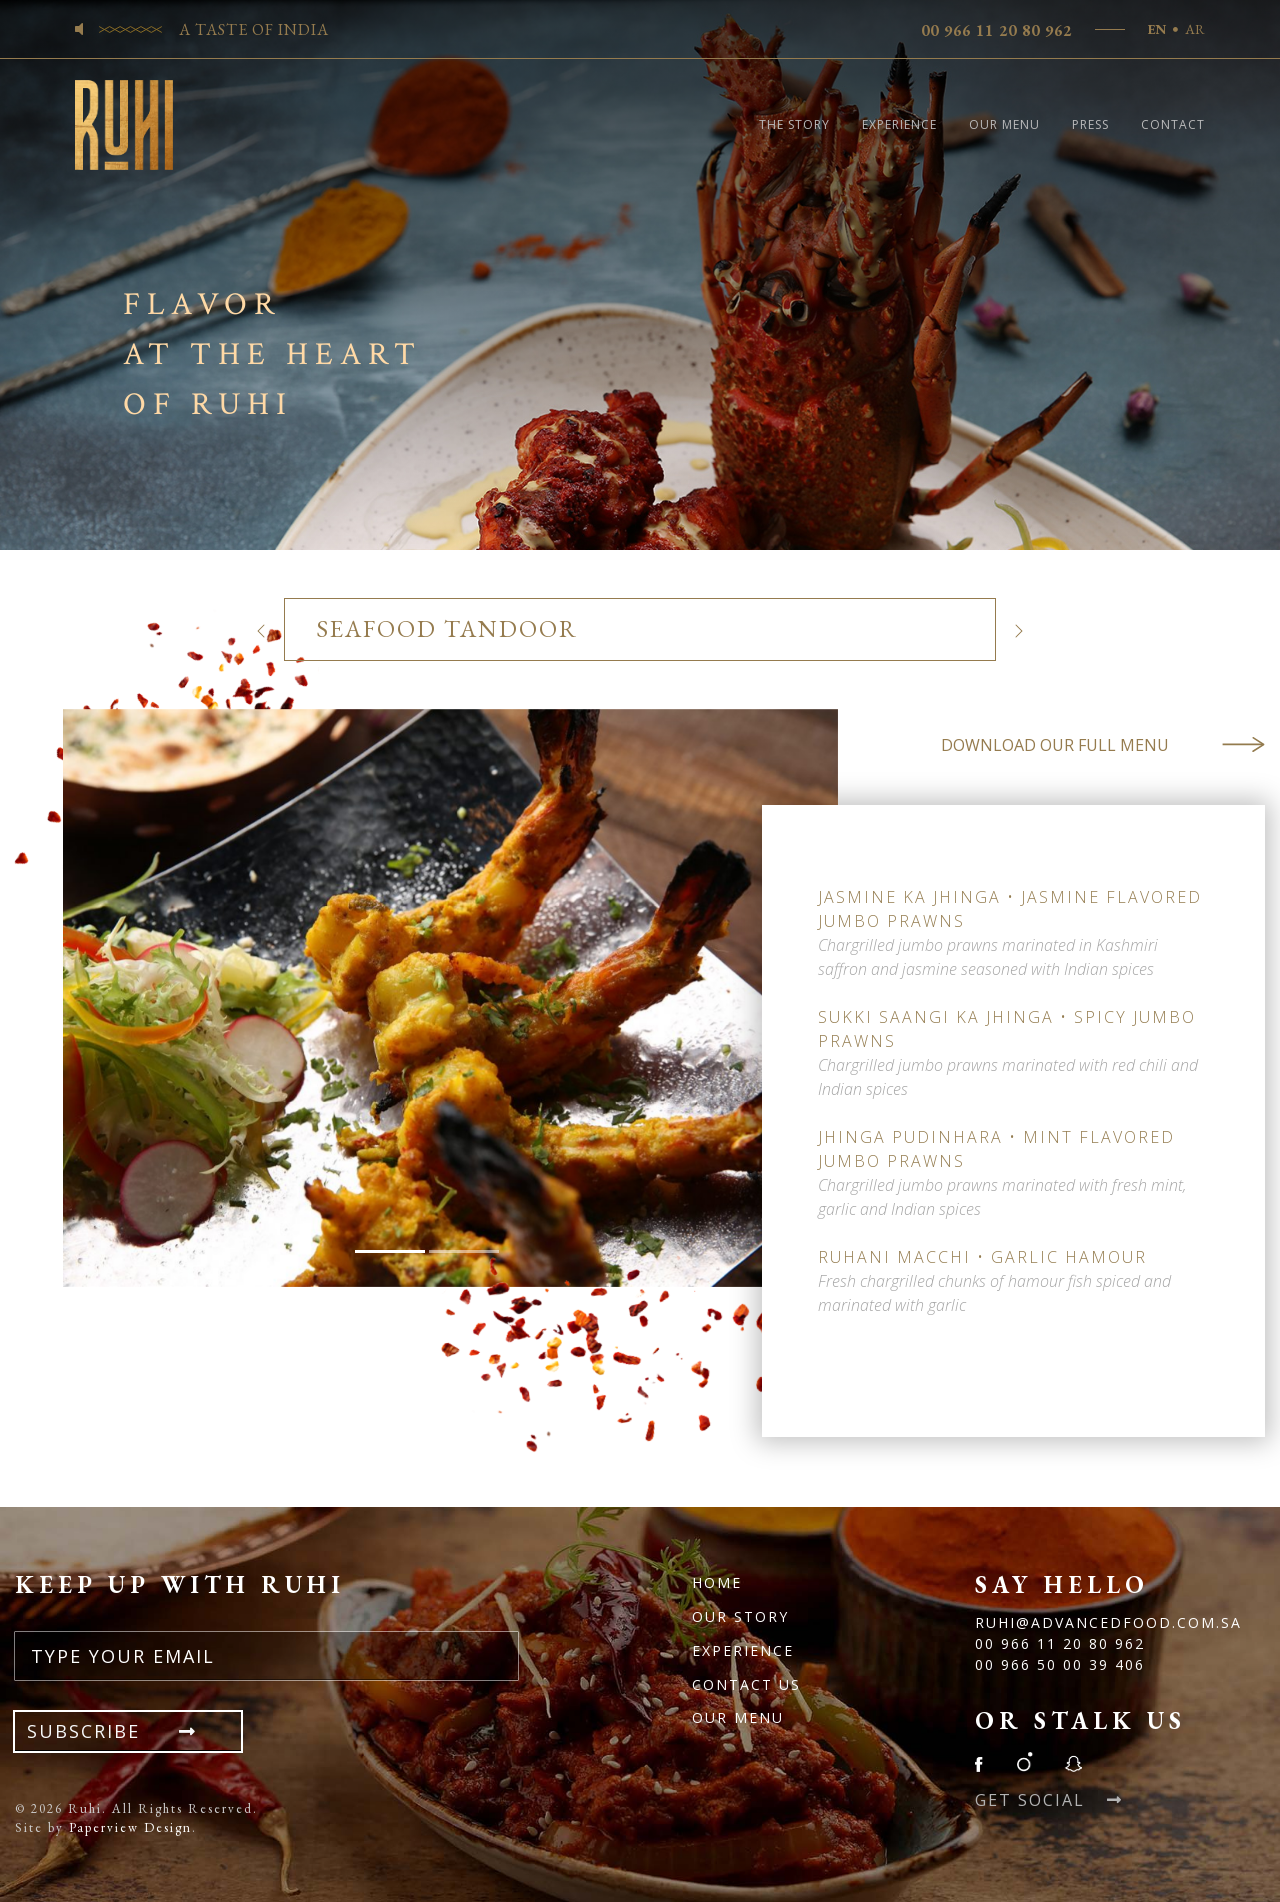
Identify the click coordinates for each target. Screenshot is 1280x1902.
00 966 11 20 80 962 (996, 30)
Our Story (740, 1616)
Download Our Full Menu (1103, 745)
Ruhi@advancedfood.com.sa (1108, 1622)
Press (1090, 124)
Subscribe (128, 1731)
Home (717, 1582)
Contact (1173, 124)
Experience (899, 124)
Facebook (985, 1762)
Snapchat (1073, 1762)
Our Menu (1004, 124)
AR (1195, 29)
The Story (794, 124)
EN (1157, 29)
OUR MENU (738, 1717)
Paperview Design (130, 1827)
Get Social (1049, 1800)
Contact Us (746, 1684)
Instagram (1024, 1762)
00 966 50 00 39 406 (1060, 1664)
